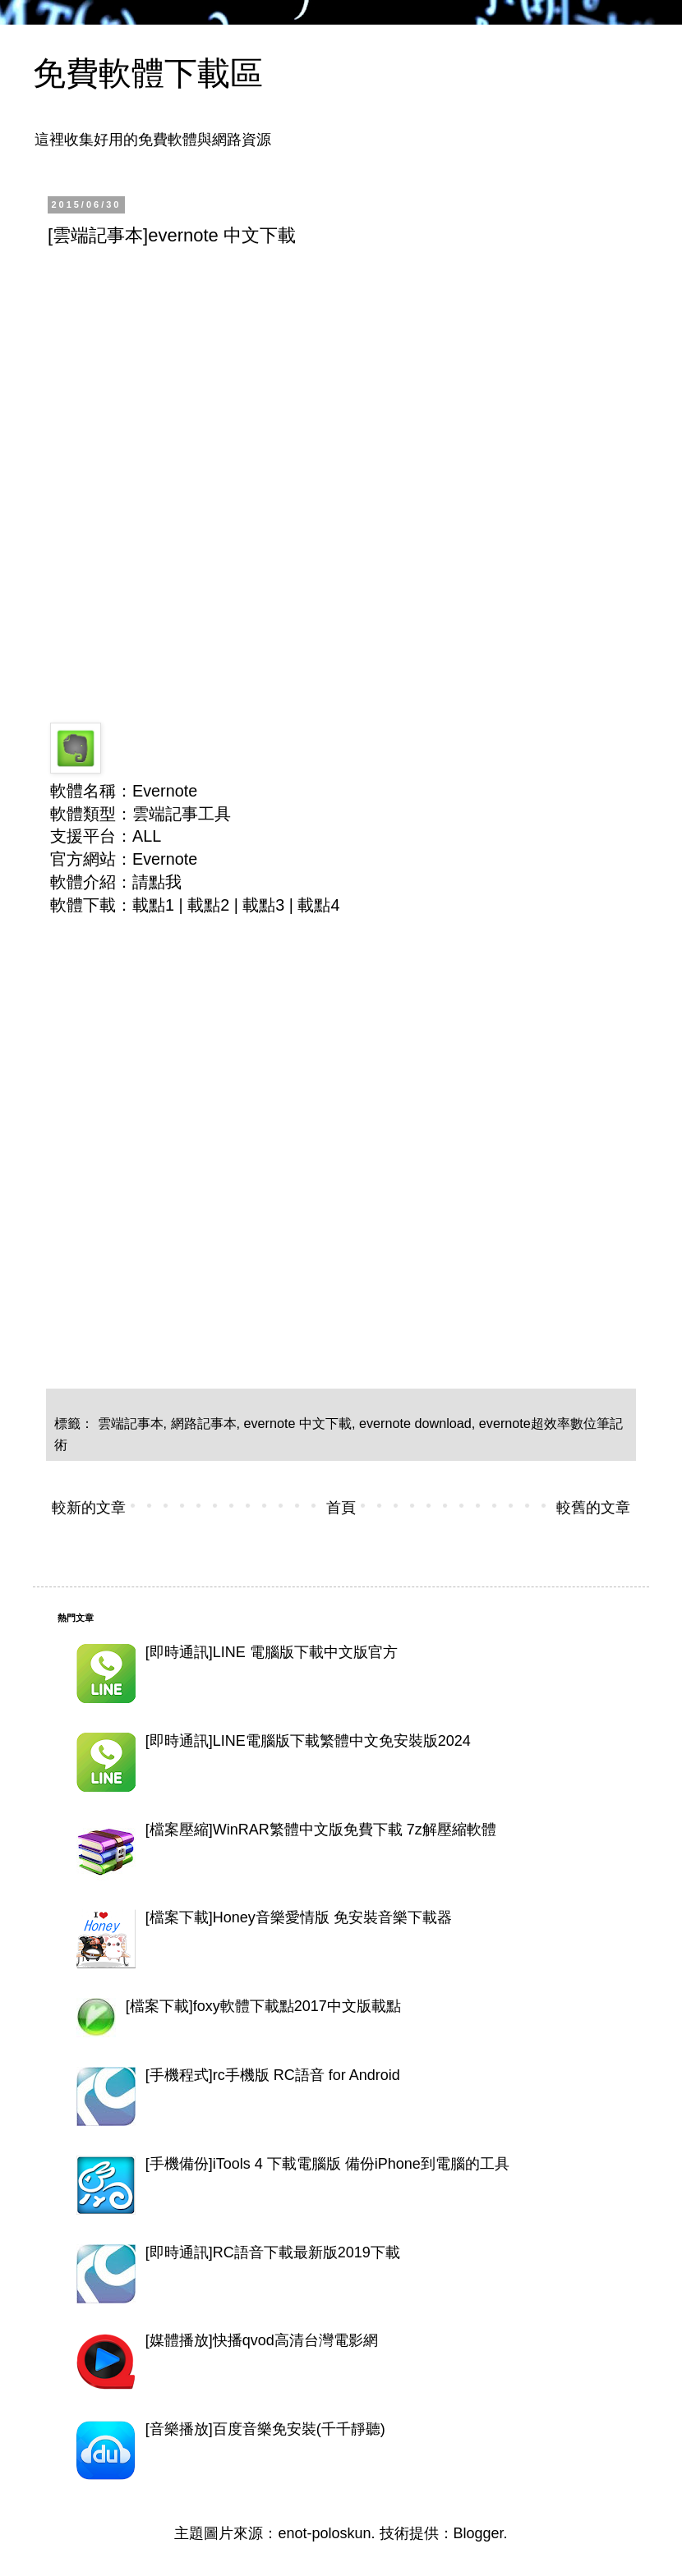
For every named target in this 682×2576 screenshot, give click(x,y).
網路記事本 (204, 1423)
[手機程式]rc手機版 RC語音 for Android (272, 2075)
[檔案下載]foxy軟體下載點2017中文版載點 (263, 2006)
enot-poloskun (324, 2533)
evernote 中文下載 (298, 1423)
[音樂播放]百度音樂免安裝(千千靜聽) (265, 2429)
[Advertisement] (172, 440)
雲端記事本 (131, 1423)
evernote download (415, 1423)
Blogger (479, 2533)
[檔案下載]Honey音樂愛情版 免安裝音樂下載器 (298, 1917)
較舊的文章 (593, 1507)
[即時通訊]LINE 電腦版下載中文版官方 (271, 1652)
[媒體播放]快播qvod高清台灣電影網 (261, 2340)
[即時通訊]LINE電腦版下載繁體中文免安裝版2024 (308, 1741)
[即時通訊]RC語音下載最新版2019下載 (272, 2252)
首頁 (341, 1507)
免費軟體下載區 (148, 73)
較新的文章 (89, 1507)
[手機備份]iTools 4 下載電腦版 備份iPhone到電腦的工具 (327, 2164)
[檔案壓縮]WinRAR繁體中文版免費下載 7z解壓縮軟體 (320, 1829)
